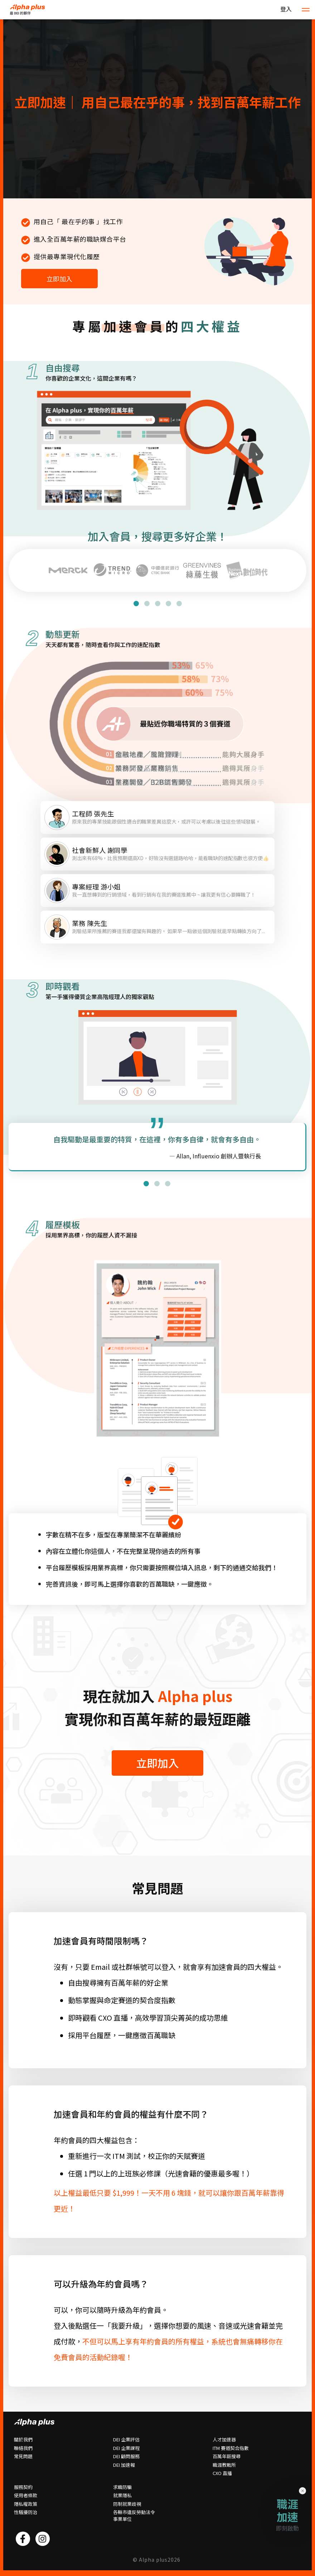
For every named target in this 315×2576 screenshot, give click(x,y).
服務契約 (23, 2487)
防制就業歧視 (127, 2504)
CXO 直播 (222, 2473)
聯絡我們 (23, 2448)
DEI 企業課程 (126, 2448)
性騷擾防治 (25, 2512)
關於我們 (23, 2439)
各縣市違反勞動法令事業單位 (134, 2515)
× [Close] (303, 2490)
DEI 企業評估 (126, 2439)
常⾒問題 (23, 2456)
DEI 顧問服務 (126, 2456)
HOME (31, 9)
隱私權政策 (25, 2504)
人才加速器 (224, 2439)
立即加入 (59, 278)
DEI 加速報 (124, 2465)
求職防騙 (122, 2487)
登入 (286, 9)
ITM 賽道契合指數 (231, 2448)
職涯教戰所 (224, 2465)
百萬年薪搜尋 (227, 2456)
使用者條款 (25, 2495)
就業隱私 (122, 2495)
